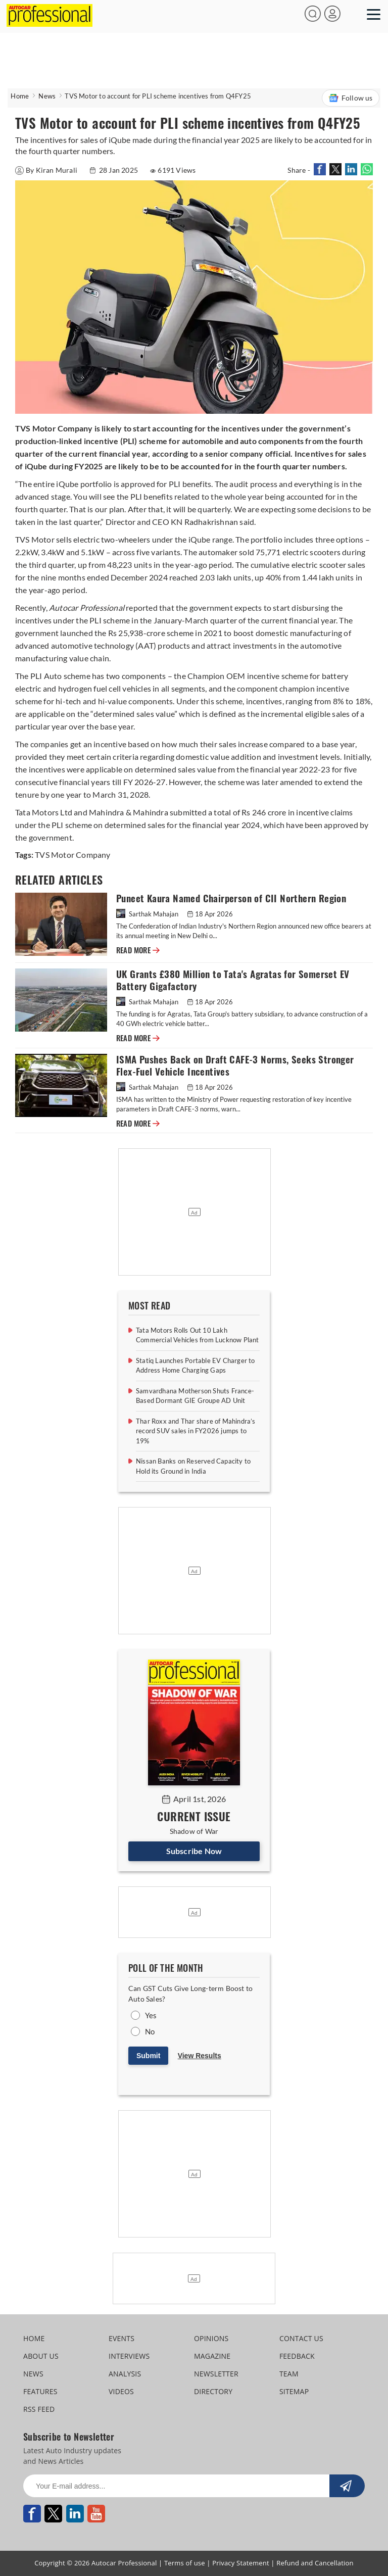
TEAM (289, 2373)
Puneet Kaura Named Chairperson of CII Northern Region (231, 898)
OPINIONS (211, 2338)
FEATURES (40, 2391)
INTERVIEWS (129, 2356)
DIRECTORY (213, 2391)
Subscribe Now (194, 1851)
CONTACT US (301, 2338)
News (47, 96)
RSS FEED (39, 2409)
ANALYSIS (125, 2373)
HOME (33, 2338)
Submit (148, 2056)
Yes (151, 2015)
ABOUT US (41, 2356)
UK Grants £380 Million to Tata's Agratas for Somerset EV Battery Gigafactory (232, 980)
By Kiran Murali (47, 170)
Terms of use (184, 2562)
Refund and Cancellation (315, 2562)
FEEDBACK (297, 2356)
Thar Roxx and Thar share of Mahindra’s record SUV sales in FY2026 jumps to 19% (196, 1431)
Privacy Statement (240, 2562)
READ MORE (138, 950)
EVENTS (121, 2338)
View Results (199, 2056)
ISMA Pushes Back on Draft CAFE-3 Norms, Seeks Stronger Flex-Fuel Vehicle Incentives (235, 1065)
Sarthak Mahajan (148, 914)
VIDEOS (121, 2391)
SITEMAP (294, 2391)
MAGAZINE (212, 2356)
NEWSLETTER (216, 2373)
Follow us (350, 98)
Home (20, 96)
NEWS (33, 2373)
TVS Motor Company (72, 854)
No (150, 2031)
